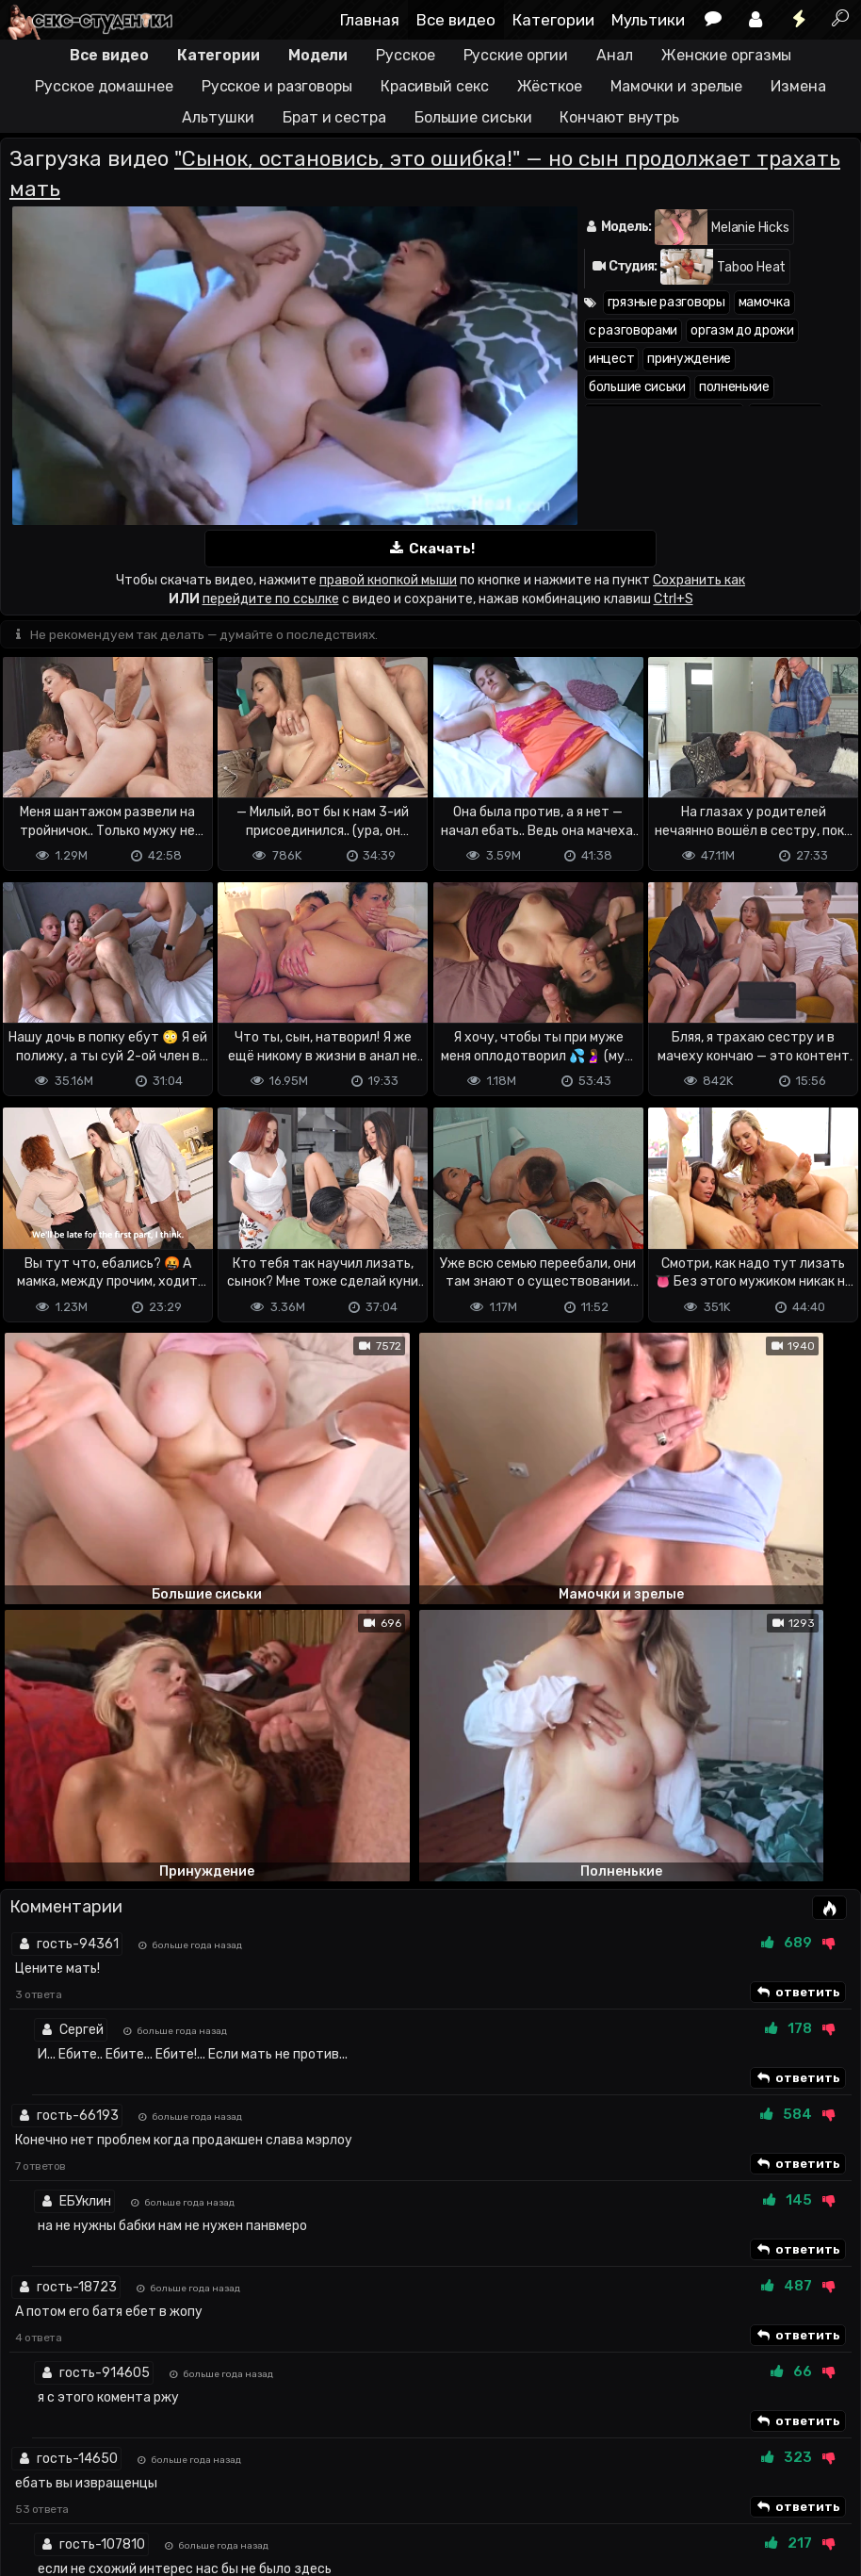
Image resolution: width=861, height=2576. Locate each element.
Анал (614, 55)
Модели (318, 55)
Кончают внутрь (619, 117)
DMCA (30, 2487)
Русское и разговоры (277, 86)
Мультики (648, 19)
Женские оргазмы (726, 55)
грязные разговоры (666, 302)
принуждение (689, 359)
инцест (611, 359)
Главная (369, 19)
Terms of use (97, 2487)
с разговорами (633, 330)
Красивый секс (435, 86)
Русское (405, 55)
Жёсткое (549, 86)
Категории (553, 19)
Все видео (455, 19)
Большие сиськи (473, 117)
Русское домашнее (103, 86)
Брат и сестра (334, 117)
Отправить (74, 2410)
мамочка (764, 302)
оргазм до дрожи (742, 330)
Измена (798, 86)
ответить (797, 1587)
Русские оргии (516, 55)
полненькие (734, 387)
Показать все (431, 2220)
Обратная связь (196, 2487)
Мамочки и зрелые (676, 86)
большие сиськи (637, 387)
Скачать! (430, 549)
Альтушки (218, 117)
